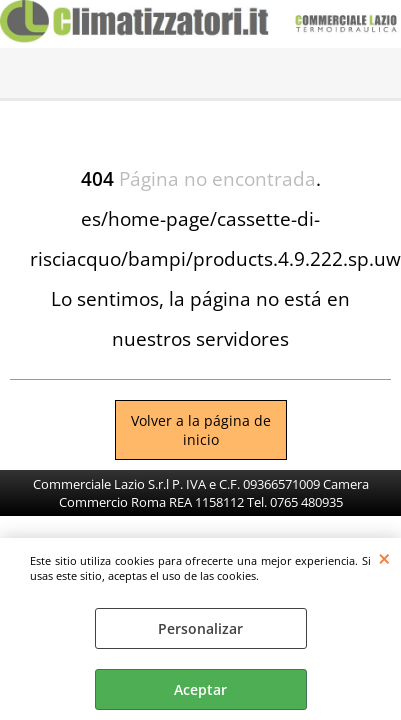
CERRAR (384, 558)
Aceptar (200, 689)
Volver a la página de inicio (201, 430)
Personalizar (200, 628)
